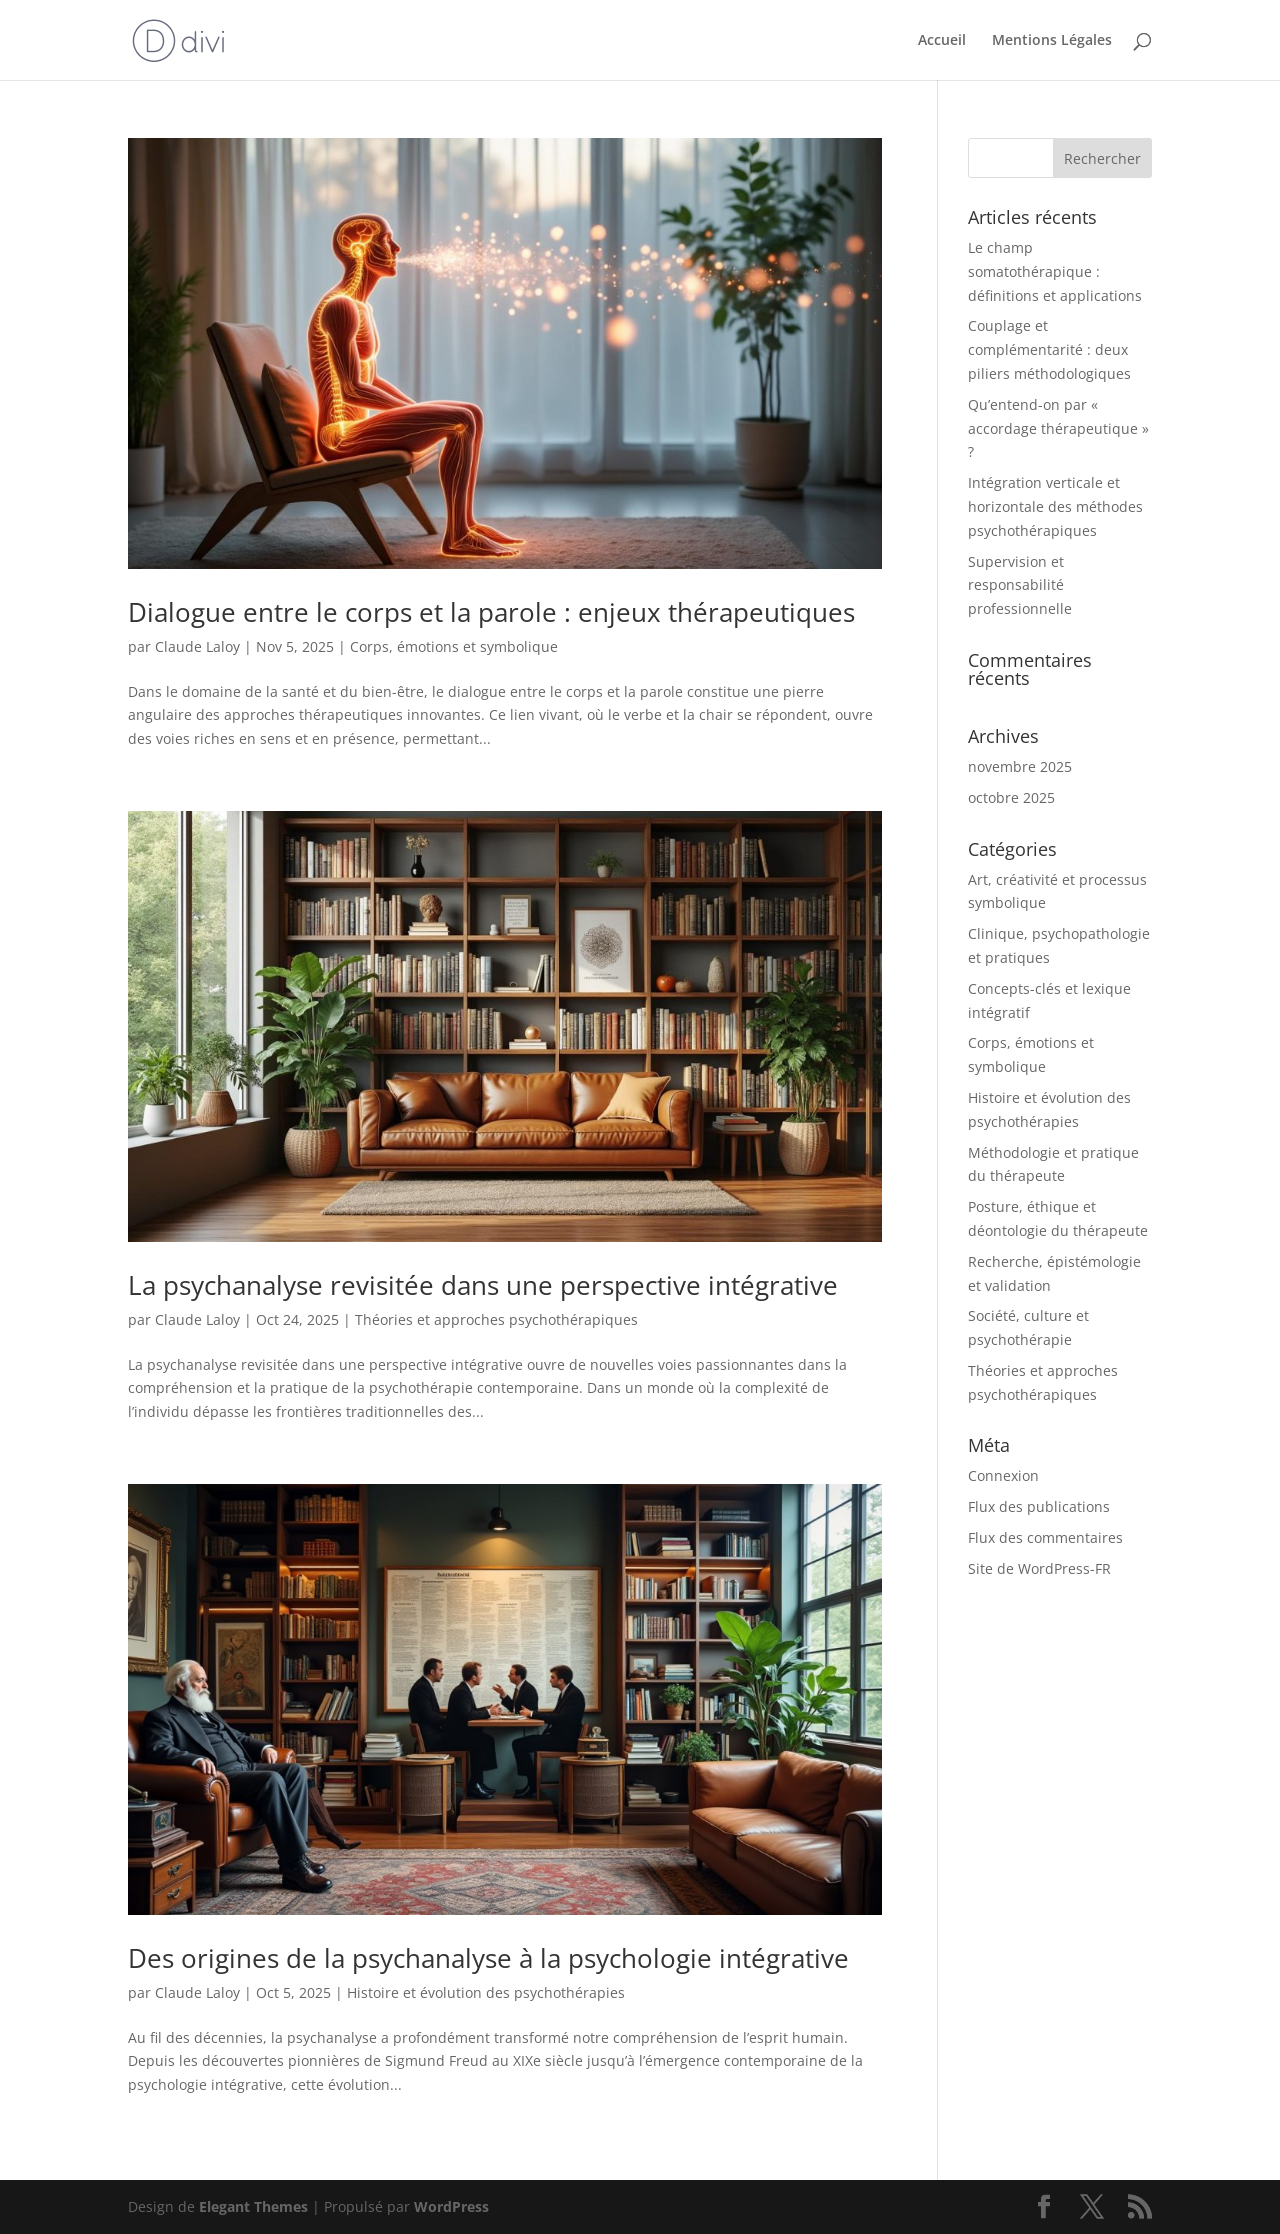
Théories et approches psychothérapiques (496, 1319)
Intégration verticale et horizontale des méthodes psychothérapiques (1055, 506)
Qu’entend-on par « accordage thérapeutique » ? (1058, 428)
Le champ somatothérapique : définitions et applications (1055, 271)
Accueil (942, 41)
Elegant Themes (253, 2206)
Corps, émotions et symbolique (454, 646)
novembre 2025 (1020, 766)
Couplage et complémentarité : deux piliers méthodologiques (1049, 349)
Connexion (1003, 1475)
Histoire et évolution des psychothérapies (486, 1992)
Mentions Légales (1052, 41)
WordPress (451, 2206)
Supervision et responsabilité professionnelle (1020, 585)
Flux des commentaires (1045, 1537)
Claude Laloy (197, 646)
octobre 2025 (1011, 797)
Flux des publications (1039, 1506)
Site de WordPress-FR (1039, 1568)
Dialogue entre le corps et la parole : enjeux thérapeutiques (491, 612)
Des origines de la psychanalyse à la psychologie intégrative (488, 1958)
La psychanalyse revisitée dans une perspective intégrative (483, 1285)
